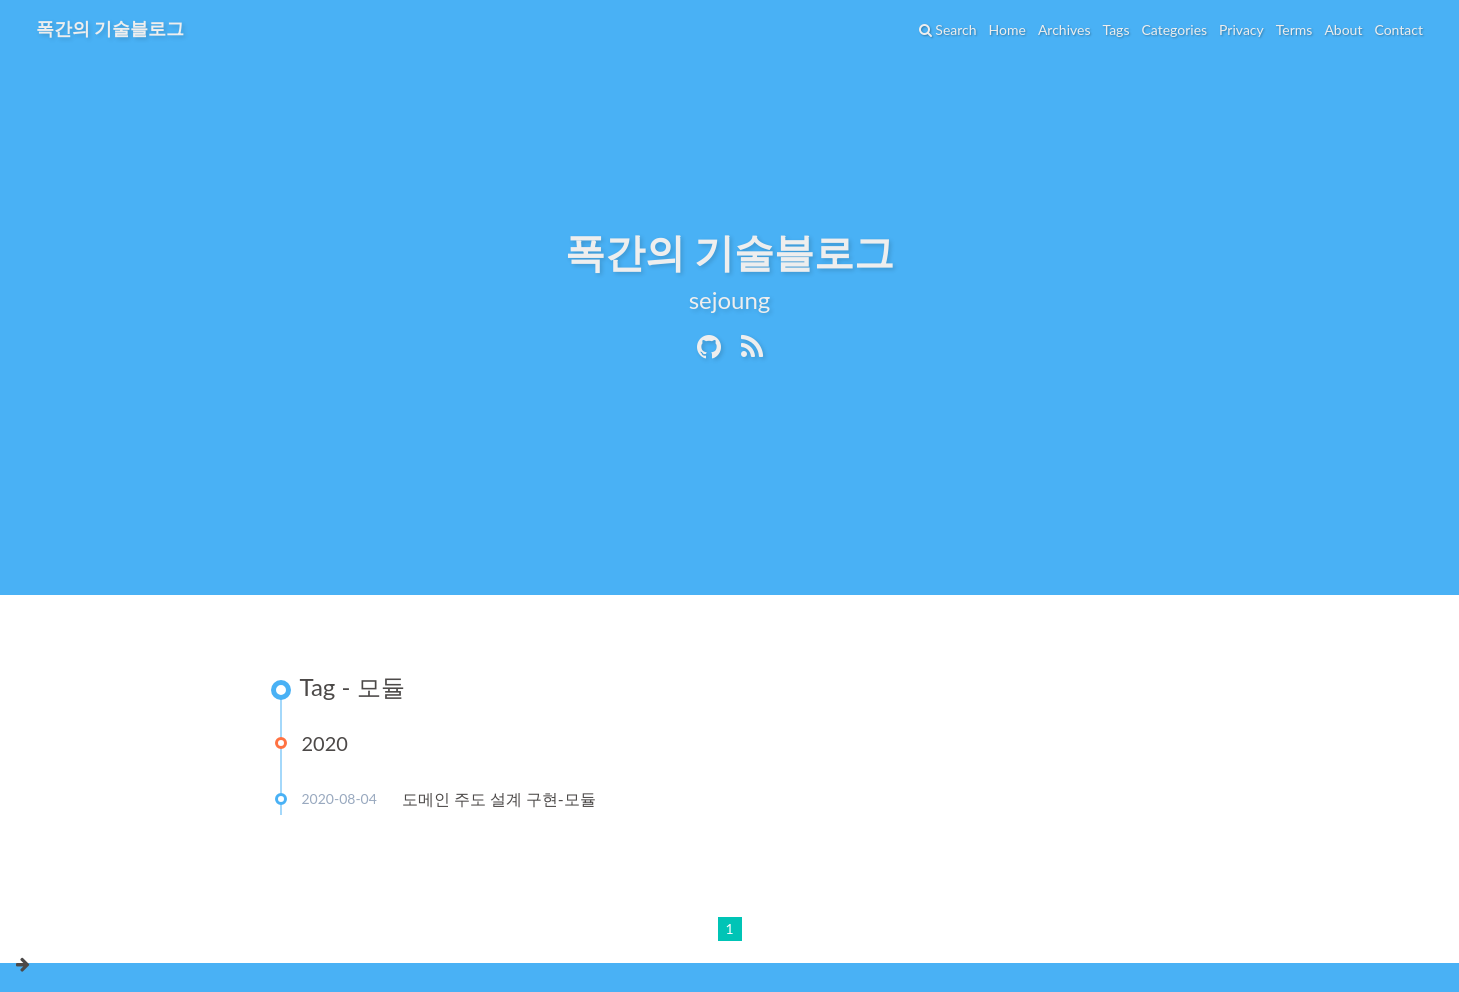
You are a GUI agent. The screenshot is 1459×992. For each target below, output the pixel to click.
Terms (1294, 29)
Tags (1115, 29)
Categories (1174, 29)
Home (1007, 29)
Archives (1064, 29)
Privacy (1241, 29)
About (1343, 29)
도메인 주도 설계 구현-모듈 (499, 798)
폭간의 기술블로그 (110, 28)
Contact (1398, 29)
